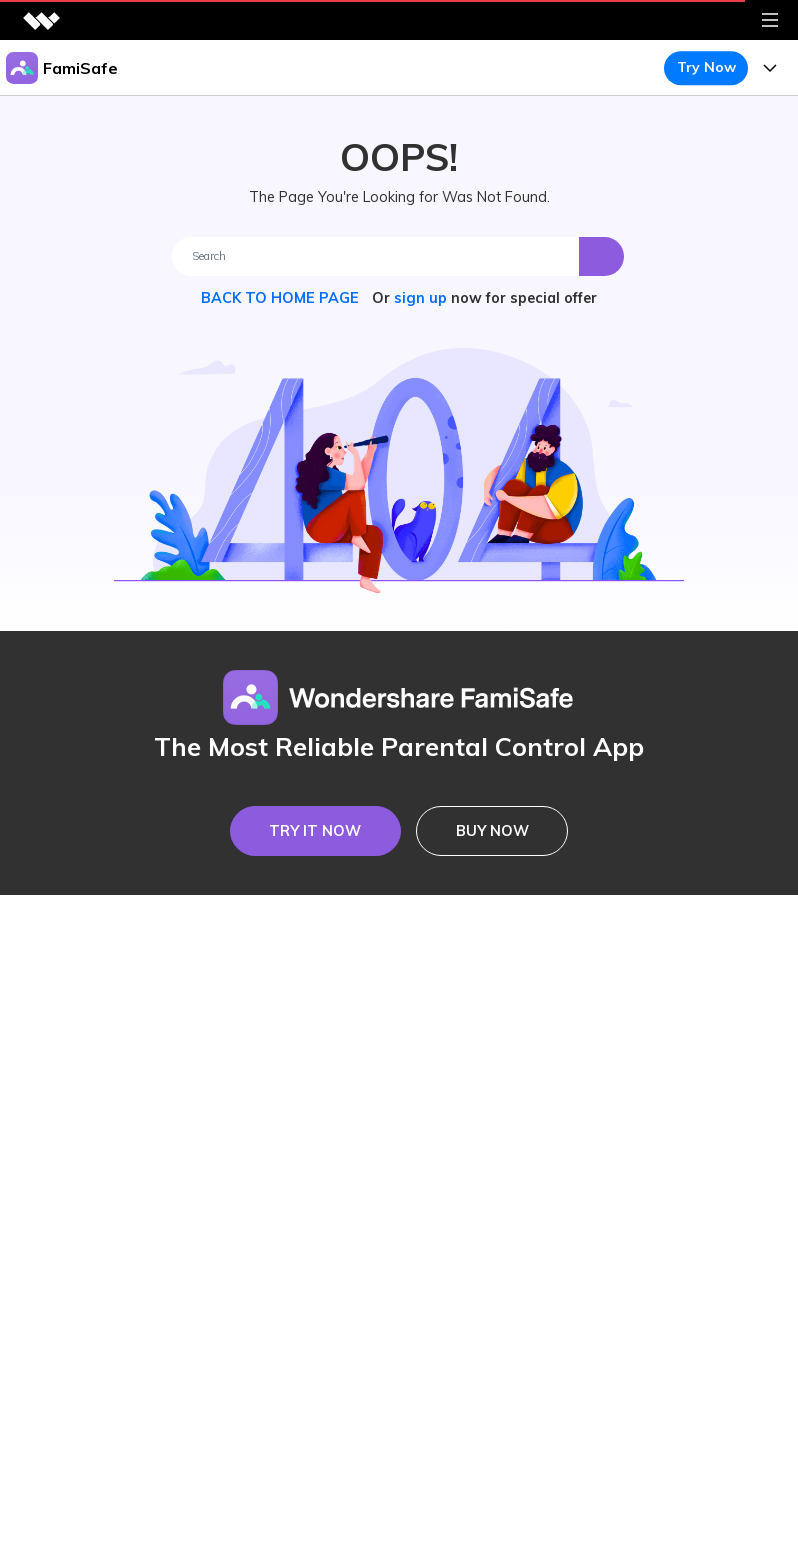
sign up (420, 298)
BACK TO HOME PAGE (282, 298)
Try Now (706, 67)
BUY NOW (492, 831)
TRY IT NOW (315, 831)
